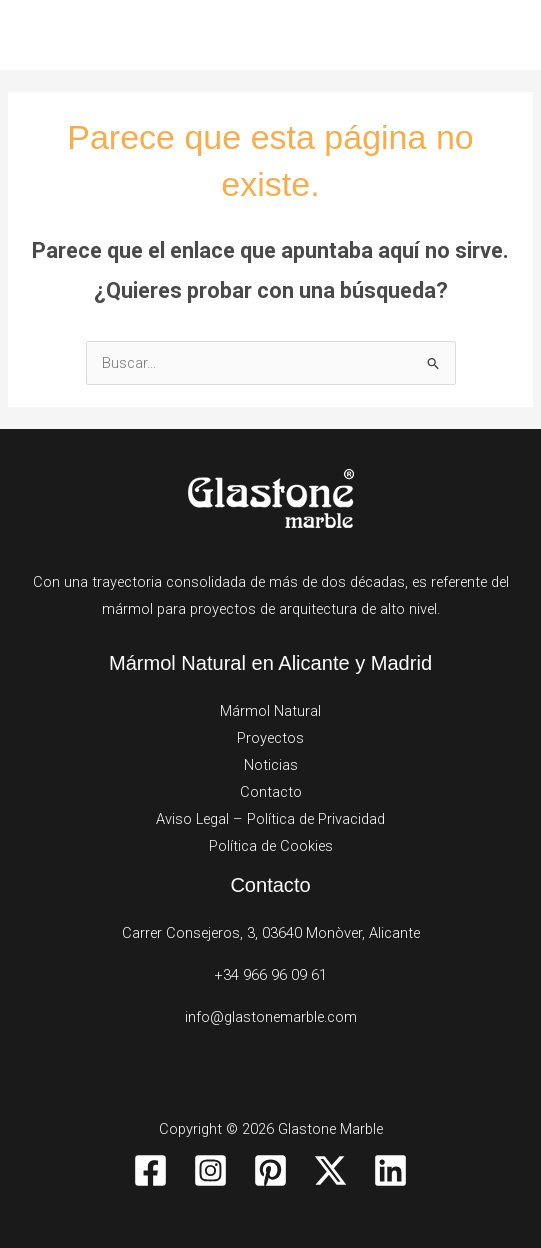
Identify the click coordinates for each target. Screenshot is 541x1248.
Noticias (271, 765)
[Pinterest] (270, 1170)
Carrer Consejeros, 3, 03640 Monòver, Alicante (271, 933)
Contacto (271, 792)
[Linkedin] (390, 1170)
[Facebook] (150, 1170)
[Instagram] (210, 1170)
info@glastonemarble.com (271, 1017)
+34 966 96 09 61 (270, 975)
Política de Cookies (271, 846)
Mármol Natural (270, 711)
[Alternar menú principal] (500, 35)
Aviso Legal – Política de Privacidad (270, 819)
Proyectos (270, 738)
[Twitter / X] (330, 1170)
